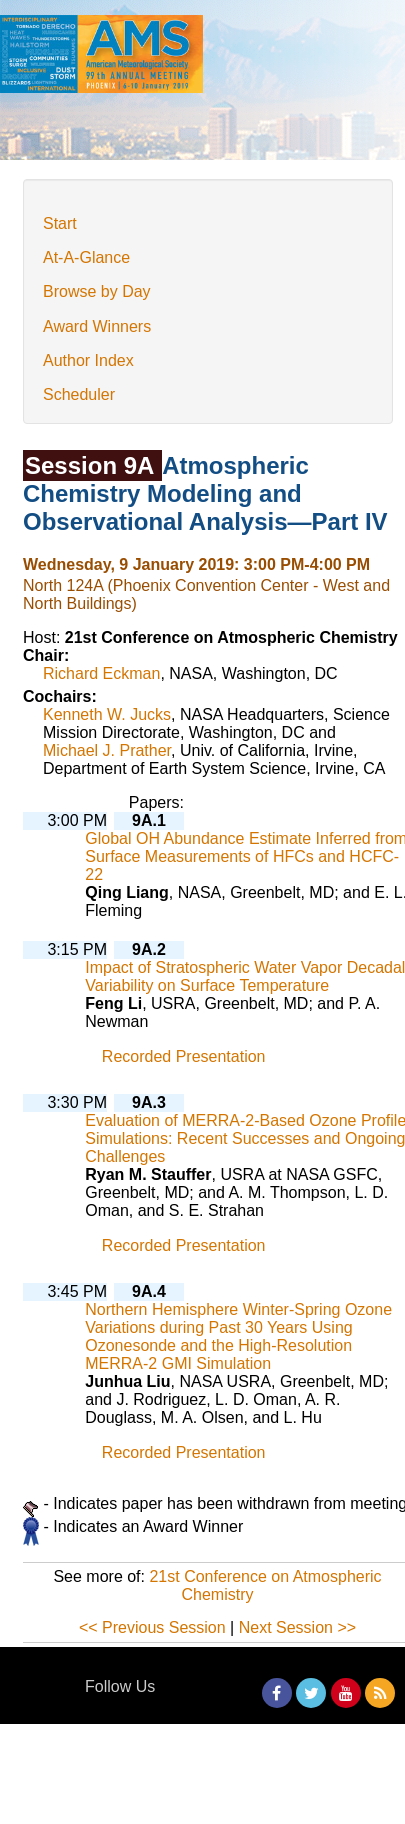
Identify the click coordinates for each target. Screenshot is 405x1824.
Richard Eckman (101, 673)
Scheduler (79, 394)
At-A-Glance (86, 257)
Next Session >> (297, 1627)
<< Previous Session (152, 1627)
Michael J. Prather (107, 750)
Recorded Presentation (184, 1056)
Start (60, 223)
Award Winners (97, 326)
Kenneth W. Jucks (107, 714)
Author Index (88, 360)
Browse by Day (97, 291)
